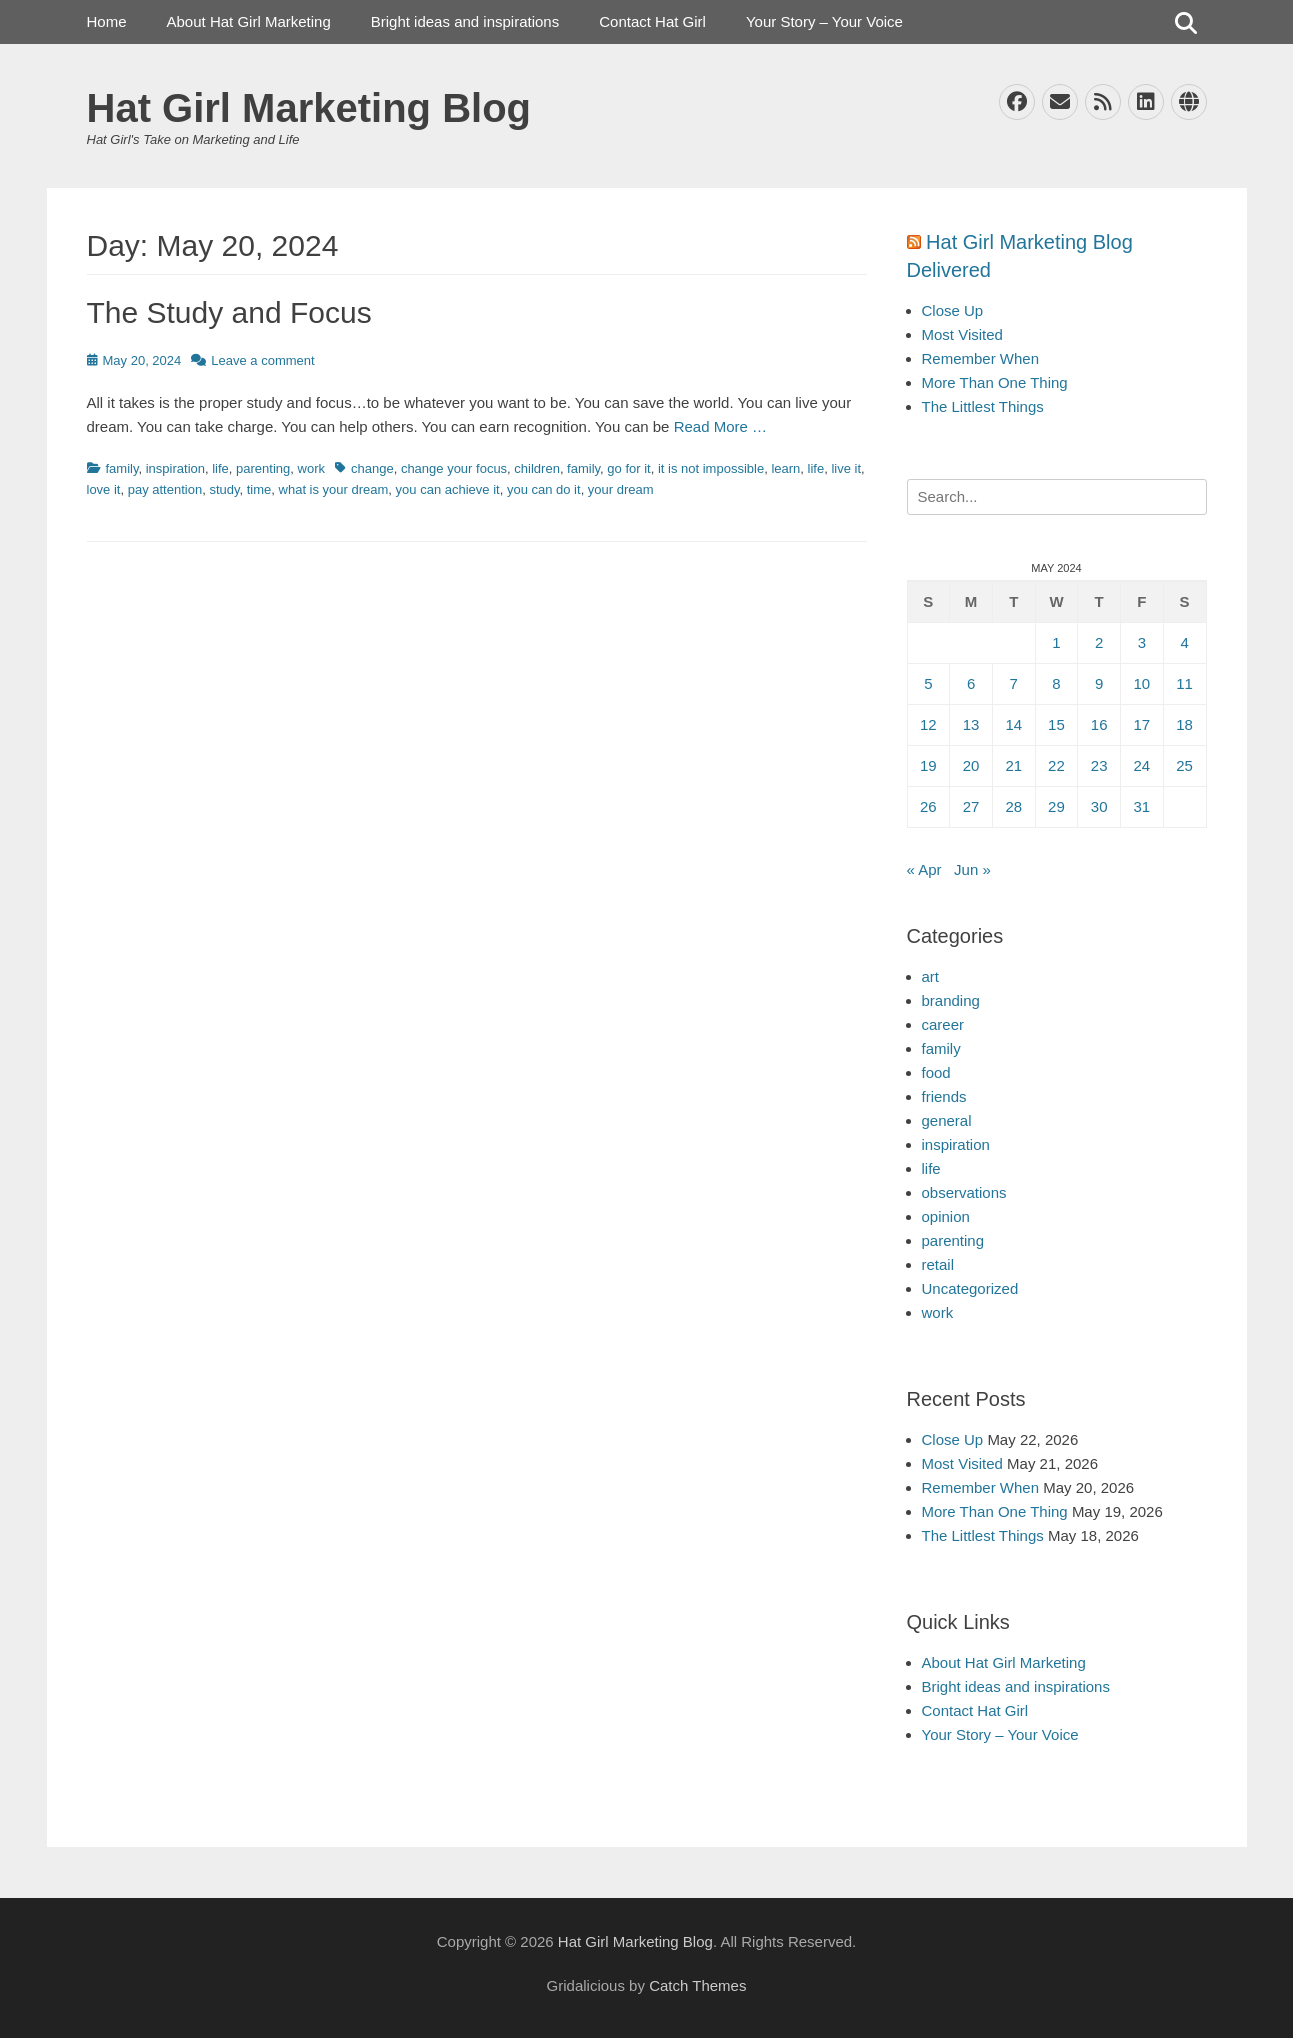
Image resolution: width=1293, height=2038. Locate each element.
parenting (263, 468)
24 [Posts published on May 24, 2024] (1142, 765)
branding (951, 1000)
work (311, 468)
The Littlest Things (983, 406)
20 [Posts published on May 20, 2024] (971, 765)
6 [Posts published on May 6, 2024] (971, 683)
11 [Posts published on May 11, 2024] (1184, 683)
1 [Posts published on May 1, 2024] (1056, 642)
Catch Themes (697, 1985)
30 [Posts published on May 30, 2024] (1099, 806)
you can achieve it (448, 489)
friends (944, 1096)
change (372, 468)
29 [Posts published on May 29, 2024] (1056, 806)
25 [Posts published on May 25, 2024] (1184, 765)
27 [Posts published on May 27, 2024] (971, 806)
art (931, 976)
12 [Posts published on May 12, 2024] (928, 724)
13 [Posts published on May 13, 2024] (971, 724)
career (943, 1024)
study (224, 489)
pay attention (165, 489)
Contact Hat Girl (652, 21)
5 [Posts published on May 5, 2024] (928, 683)
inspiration (175, 468)
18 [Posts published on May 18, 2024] (1184, 724)
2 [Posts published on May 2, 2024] (1099, 642)
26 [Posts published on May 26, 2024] (928, 806)
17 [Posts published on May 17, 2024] (1142, 724)
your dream (621, 489)
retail (938, 1264)
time (259, 489)
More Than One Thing (995, 382)
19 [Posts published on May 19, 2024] (928, 765)
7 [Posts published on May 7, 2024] (1014, 683)
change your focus (454, 468)
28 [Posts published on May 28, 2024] (1013, 806)
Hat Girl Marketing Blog (309, 108)
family (122, 468)
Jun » (972, 869)
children (537, 468)
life (220, 468)
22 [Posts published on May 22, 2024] (1056, 765)
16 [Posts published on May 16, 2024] (1099, 724)
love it (104, 489)
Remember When (981, 358)
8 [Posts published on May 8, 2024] (1056, 683)
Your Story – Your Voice (824, 21)
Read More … (720, 426)
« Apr (924, 869)
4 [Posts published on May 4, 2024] (1184, 642)
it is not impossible (711, 468)
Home (107, 21)
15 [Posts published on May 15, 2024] (1056, 724)
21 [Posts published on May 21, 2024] (1013, 765)
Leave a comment (262, 360)
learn (785, 468)
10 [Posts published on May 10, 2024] (1142, 683)
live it (846, 468)
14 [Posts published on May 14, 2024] (1013, 724)
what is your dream (334, 489)
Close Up (953, 310)
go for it (628, 468)
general (947, 1120)
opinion (946, 1216)
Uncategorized (970, 1288)
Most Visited (962, 334)
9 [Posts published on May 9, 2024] (1099, 683)
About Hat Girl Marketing (249, 21)
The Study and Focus (229, 312)
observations (964, 1192)
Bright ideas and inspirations (465, 21)
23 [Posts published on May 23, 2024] (1099, 765)
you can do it (544, 489)
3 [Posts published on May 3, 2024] (1142, 642)
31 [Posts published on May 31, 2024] (1142, 806)
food (936, 1072)
